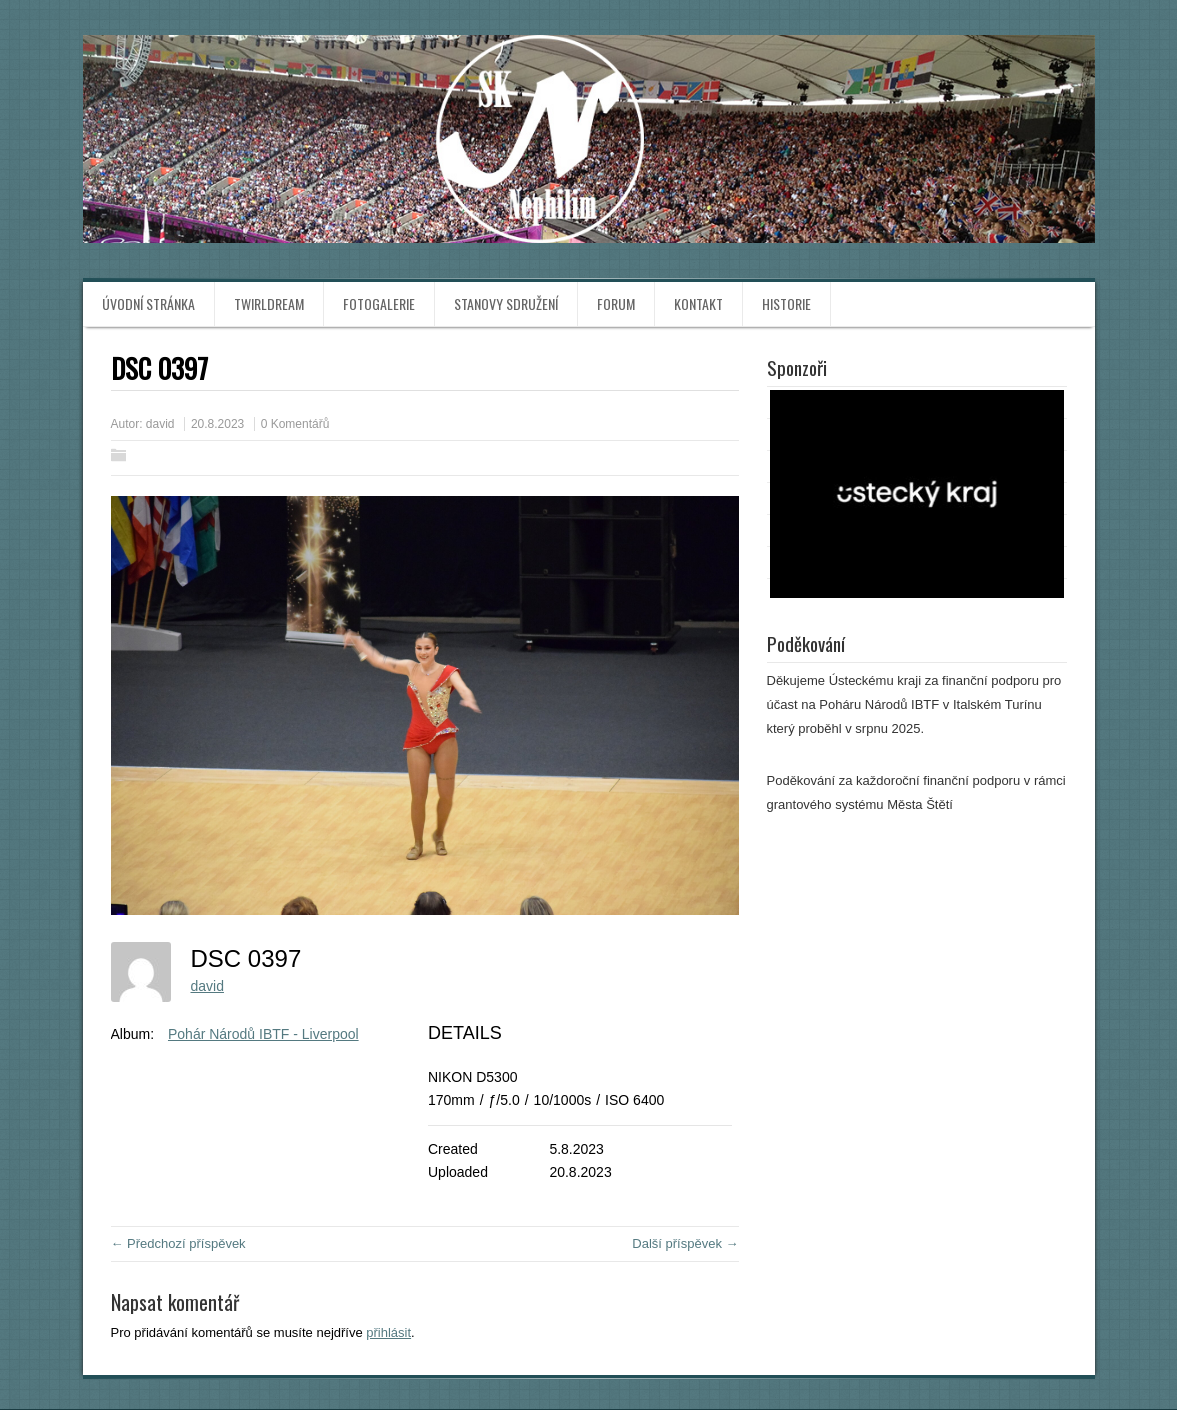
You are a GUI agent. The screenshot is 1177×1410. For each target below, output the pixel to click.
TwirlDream (269, 303)
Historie (786, 303)
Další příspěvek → (685, 1243)
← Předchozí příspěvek (178, 1243)
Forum (616, 303)
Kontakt (698, 303)
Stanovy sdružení (506, 303)
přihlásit (388, 1332)
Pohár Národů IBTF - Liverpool (263, 1034)
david (160, 424)
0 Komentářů (295, 424)
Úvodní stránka (148, 303)
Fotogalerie (379, 303)
